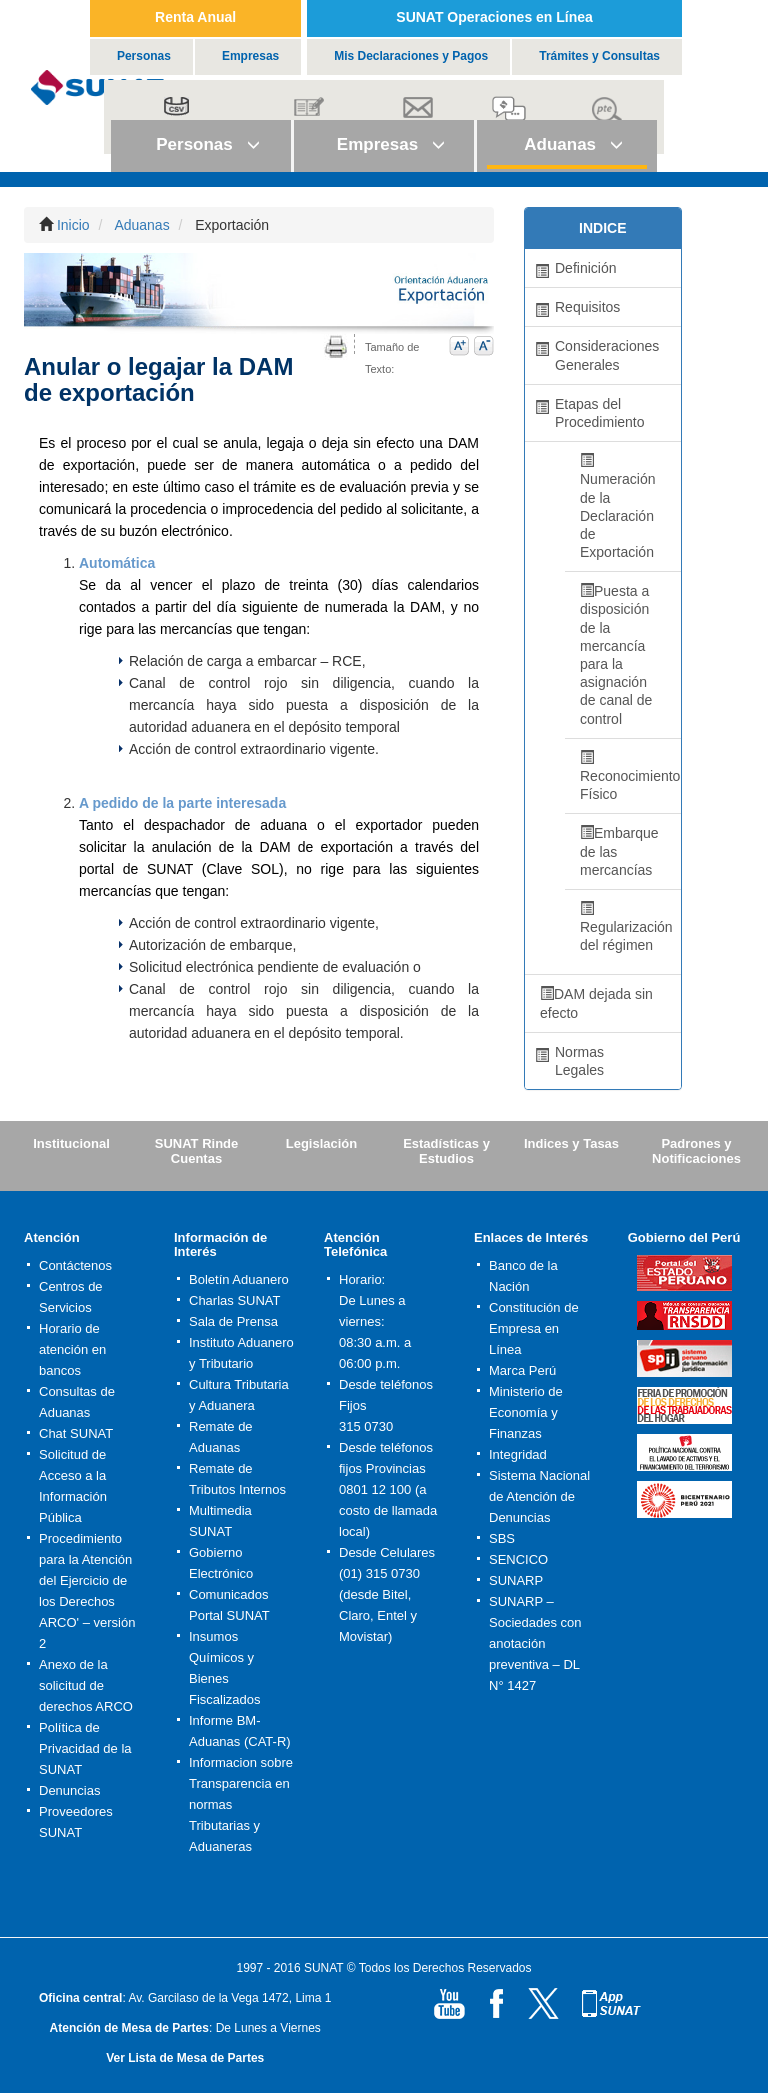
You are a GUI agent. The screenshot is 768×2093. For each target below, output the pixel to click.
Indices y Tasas (571, 1143)
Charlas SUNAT (235, 1300)
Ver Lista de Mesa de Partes (185, 2058)
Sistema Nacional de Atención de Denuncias (539, 1496)
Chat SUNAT (76, 1433)
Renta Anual (195, 17)
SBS (502, 1538)
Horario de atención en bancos (72, 1349)
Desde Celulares (387, 1552)
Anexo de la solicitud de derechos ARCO (86, 1685)
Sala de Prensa (233, 1321)
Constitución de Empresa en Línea (534, 1328)
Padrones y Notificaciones (696, 1151)
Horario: (362, 1279)
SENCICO (518, 1559)
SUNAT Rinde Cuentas (197, 1151)
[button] (201, 146)
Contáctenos (75, 1265)
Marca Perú (522, 1370)
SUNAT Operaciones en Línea (494, 17)
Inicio (73, 225)
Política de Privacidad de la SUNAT (85, 1748)
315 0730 (366, 1426)
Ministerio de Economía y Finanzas (526, 1412)
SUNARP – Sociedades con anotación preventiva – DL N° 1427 (535, 1643)
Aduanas (141, 225)
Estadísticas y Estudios (446, 1151)
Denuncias (69, 1790)
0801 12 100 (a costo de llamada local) (388, 1510)
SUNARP (516, 1580)
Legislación (322, 1143)
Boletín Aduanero (239, 1279)
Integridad (518, 1454)
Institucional (71, 1143)
